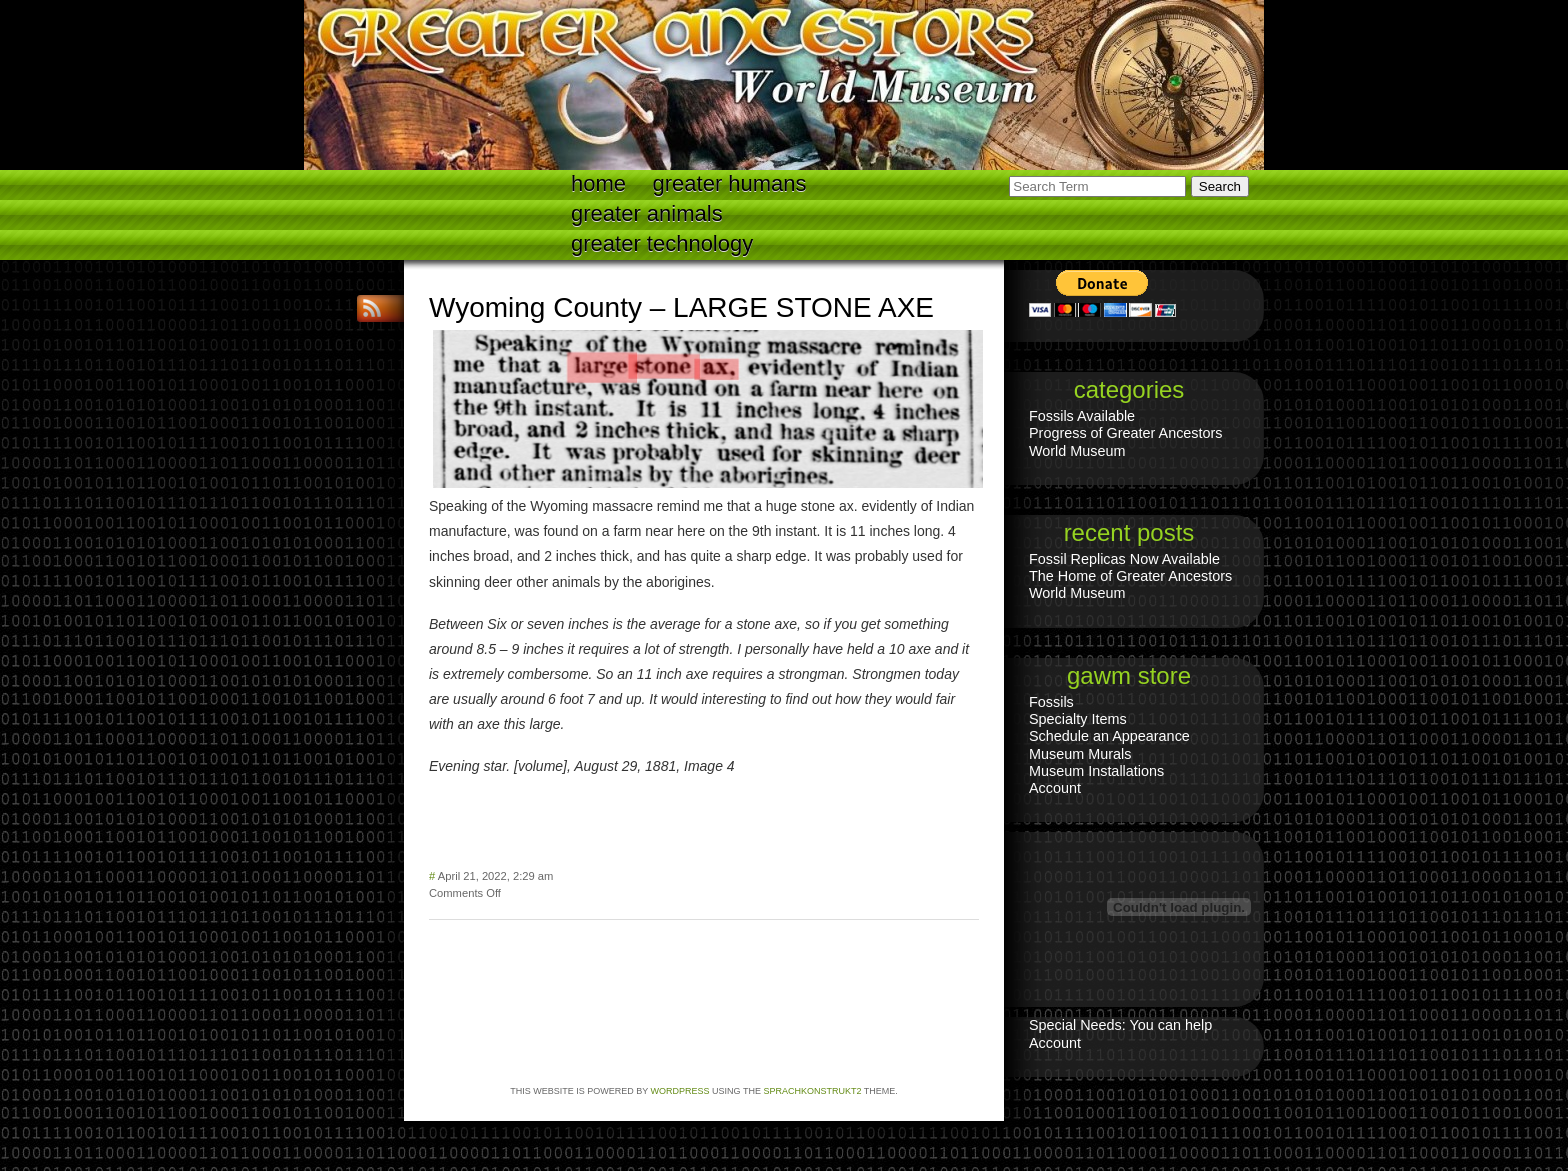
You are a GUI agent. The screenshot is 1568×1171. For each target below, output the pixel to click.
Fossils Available (1082, 416)
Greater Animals (647, 213)
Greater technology (662, 243)
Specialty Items (1078, 719)
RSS (374, 308)
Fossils (1051, 702)
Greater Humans (730, 183)
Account (1055, 788)
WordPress (680, 1091)
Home (598, 183)
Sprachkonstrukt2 (812, 1091)
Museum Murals (1080, 754)
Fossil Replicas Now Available (1124, 559)
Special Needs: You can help (1120, 1025)
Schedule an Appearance (1109, 736)
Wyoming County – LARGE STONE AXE (681, 307)
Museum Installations (1096, 771)
